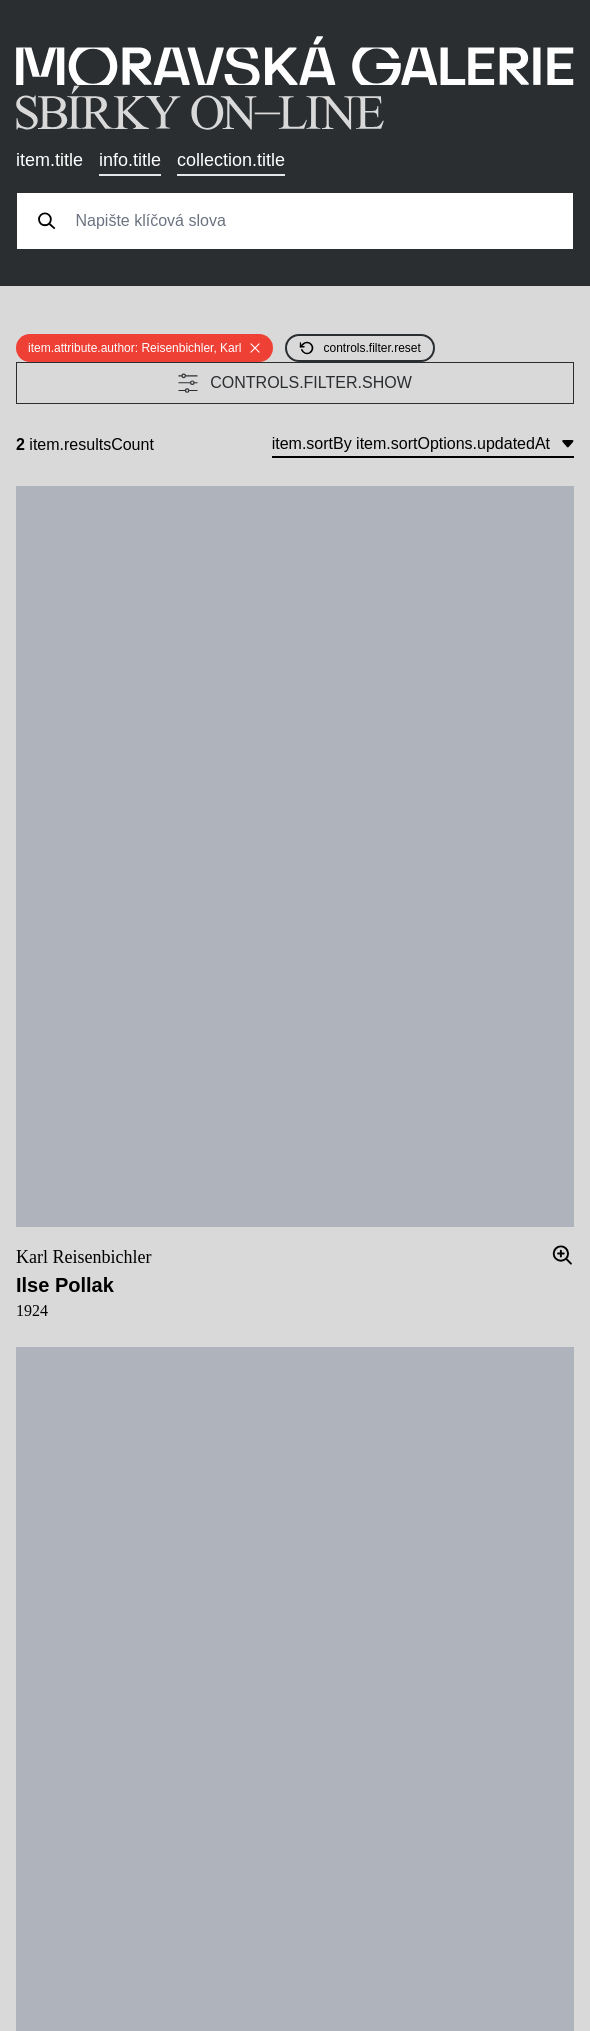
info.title (130, 160)
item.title (49, 160)
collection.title (231, 160)
